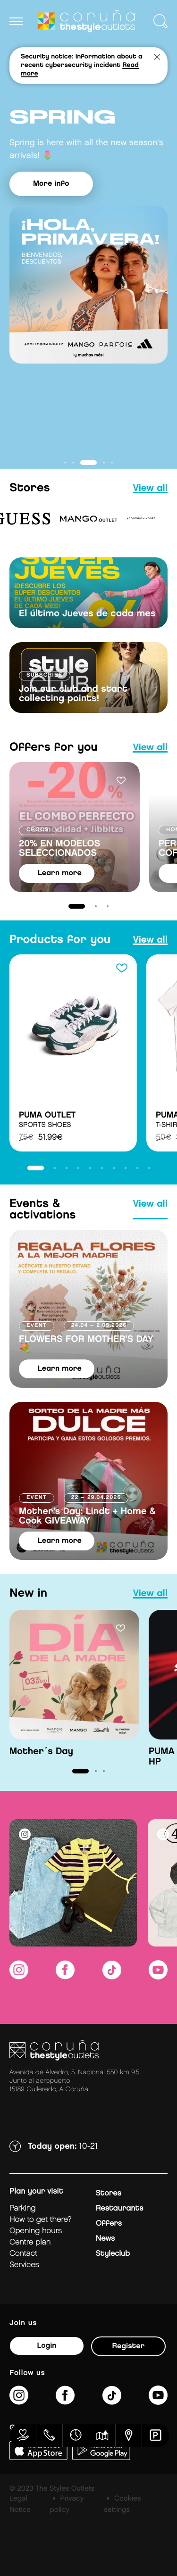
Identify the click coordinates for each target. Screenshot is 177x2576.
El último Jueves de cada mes (87, 614)
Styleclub (113, 2253)
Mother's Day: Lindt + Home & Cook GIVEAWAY (87, 1516)
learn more (60, 873)
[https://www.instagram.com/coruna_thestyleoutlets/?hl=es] (18, 1976)
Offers (109, 2223)
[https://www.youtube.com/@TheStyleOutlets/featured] (158, 1976)
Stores (108, 2193)
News (105, 2238)
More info (51, 183)
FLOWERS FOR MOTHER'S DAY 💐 (86, 1344)
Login (46, 2345)
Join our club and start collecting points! (73, 694)
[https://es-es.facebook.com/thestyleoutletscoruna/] (65, 1976)
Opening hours (35, 2231)
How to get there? (40, 2219)
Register (128, 2346)
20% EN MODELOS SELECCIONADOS (59, 849)
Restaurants (119, 2208)
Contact (23, 2253)
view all (150, 488)
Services (24, 2265)
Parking (22, 2208)
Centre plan (30, 2242)
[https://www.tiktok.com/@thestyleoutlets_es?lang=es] (111, 1976)
